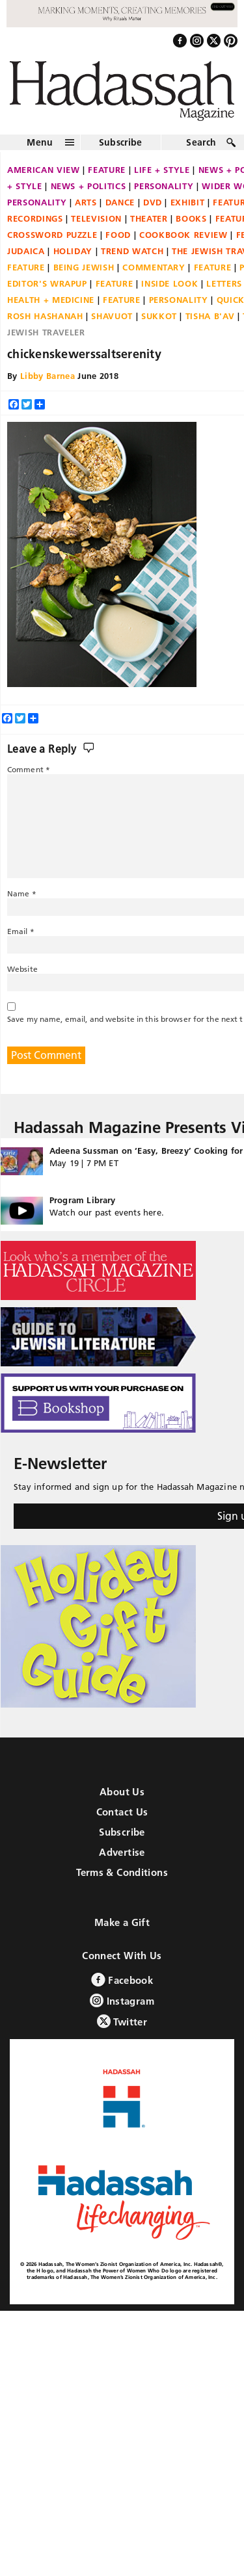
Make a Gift (122, 1922)
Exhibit (187, 202)
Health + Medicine (50, 299)
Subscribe (120, 142)
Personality (163, 186)
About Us (122, 1792)
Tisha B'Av (210, 316)
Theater (149, 218)
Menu (40, 142)
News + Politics (88, 186)
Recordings (35, 218)
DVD (152, 202)
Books (191, 218)
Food (118, 234)
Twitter (122, 2021)
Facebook (122, 1979)
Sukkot (159, 316)
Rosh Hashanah (45, 316)
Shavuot (112, 316)
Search (201, 142)
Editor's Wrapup (47, 283)
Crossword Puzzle (52, 234)
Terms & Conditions (122, 1872)
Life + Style (162, 169)
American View (43, 169)
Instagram (122, 2000)
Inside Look (169, 283)
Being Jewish (84, 267)
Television (96, 218)
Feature (107, 169)
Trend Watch (132, 251)
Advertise (121, 1852)
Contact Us (122, 1812)
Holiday (73, 251)
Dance (120, 202)
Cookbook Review (183, 234)
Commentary (153, 267)
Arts (86, 202)
